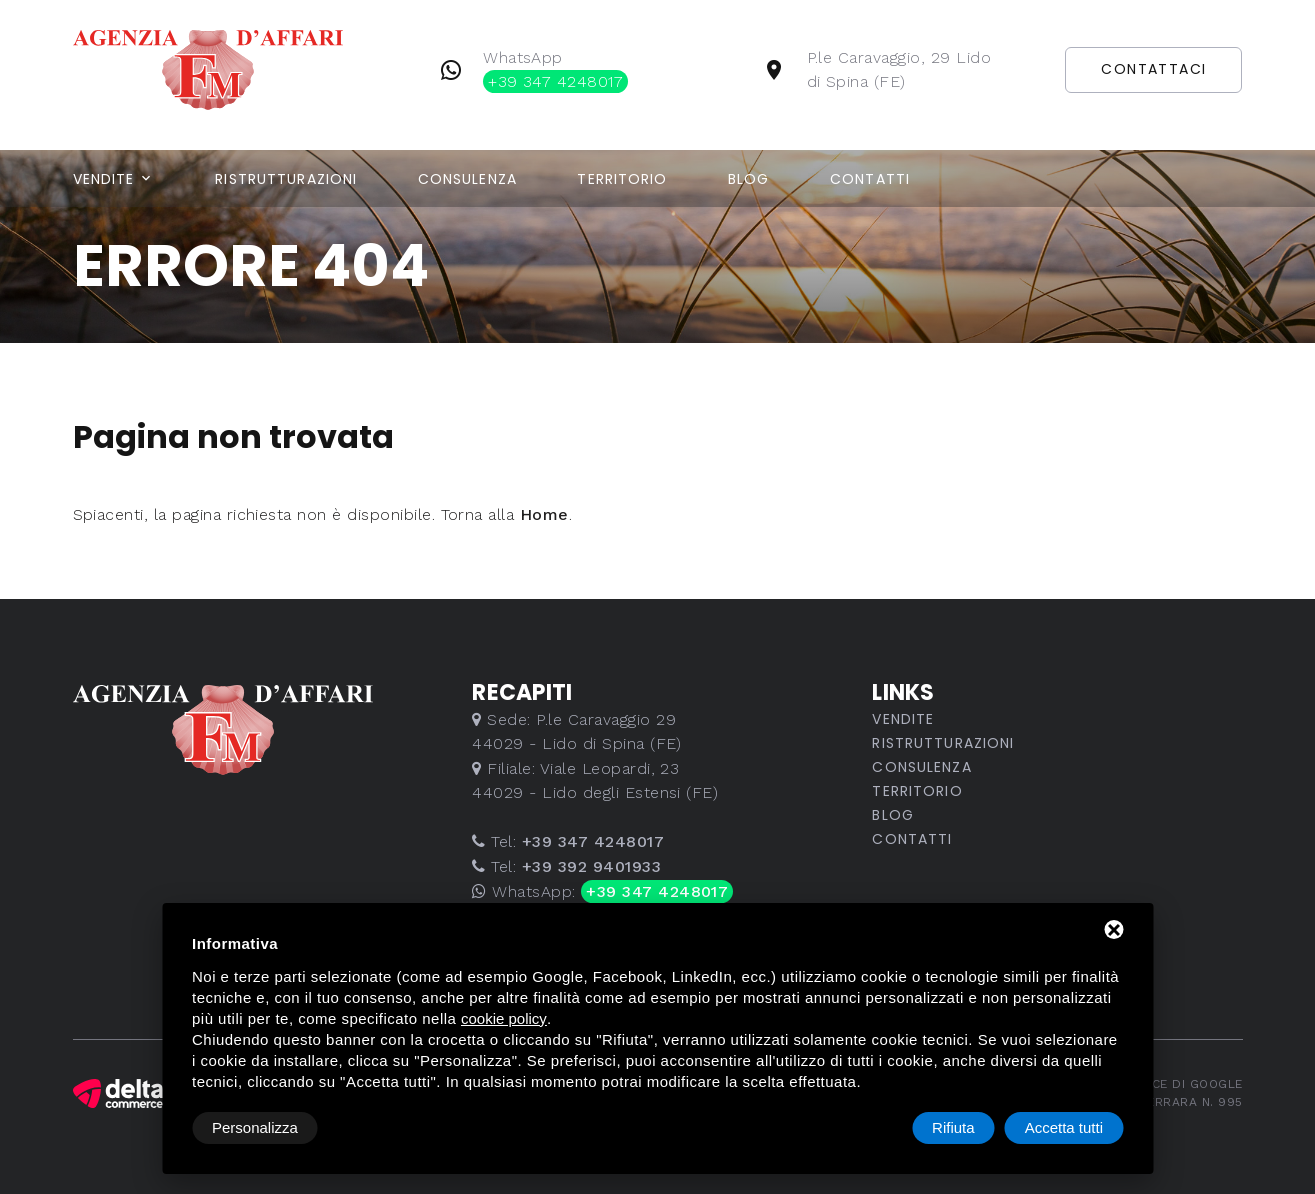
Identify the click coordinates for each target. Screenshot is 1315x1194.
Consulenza (467, 179)
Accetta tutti (1064, 1127)
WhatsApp (555, 70)
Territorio (622, 179)
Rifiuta (953, 1127)
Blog (748, 179)
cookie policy (504, 1018)
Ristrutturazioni (286, 179)
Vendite (104, 179)
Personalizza (255, 1127)
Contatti (870, 179)
